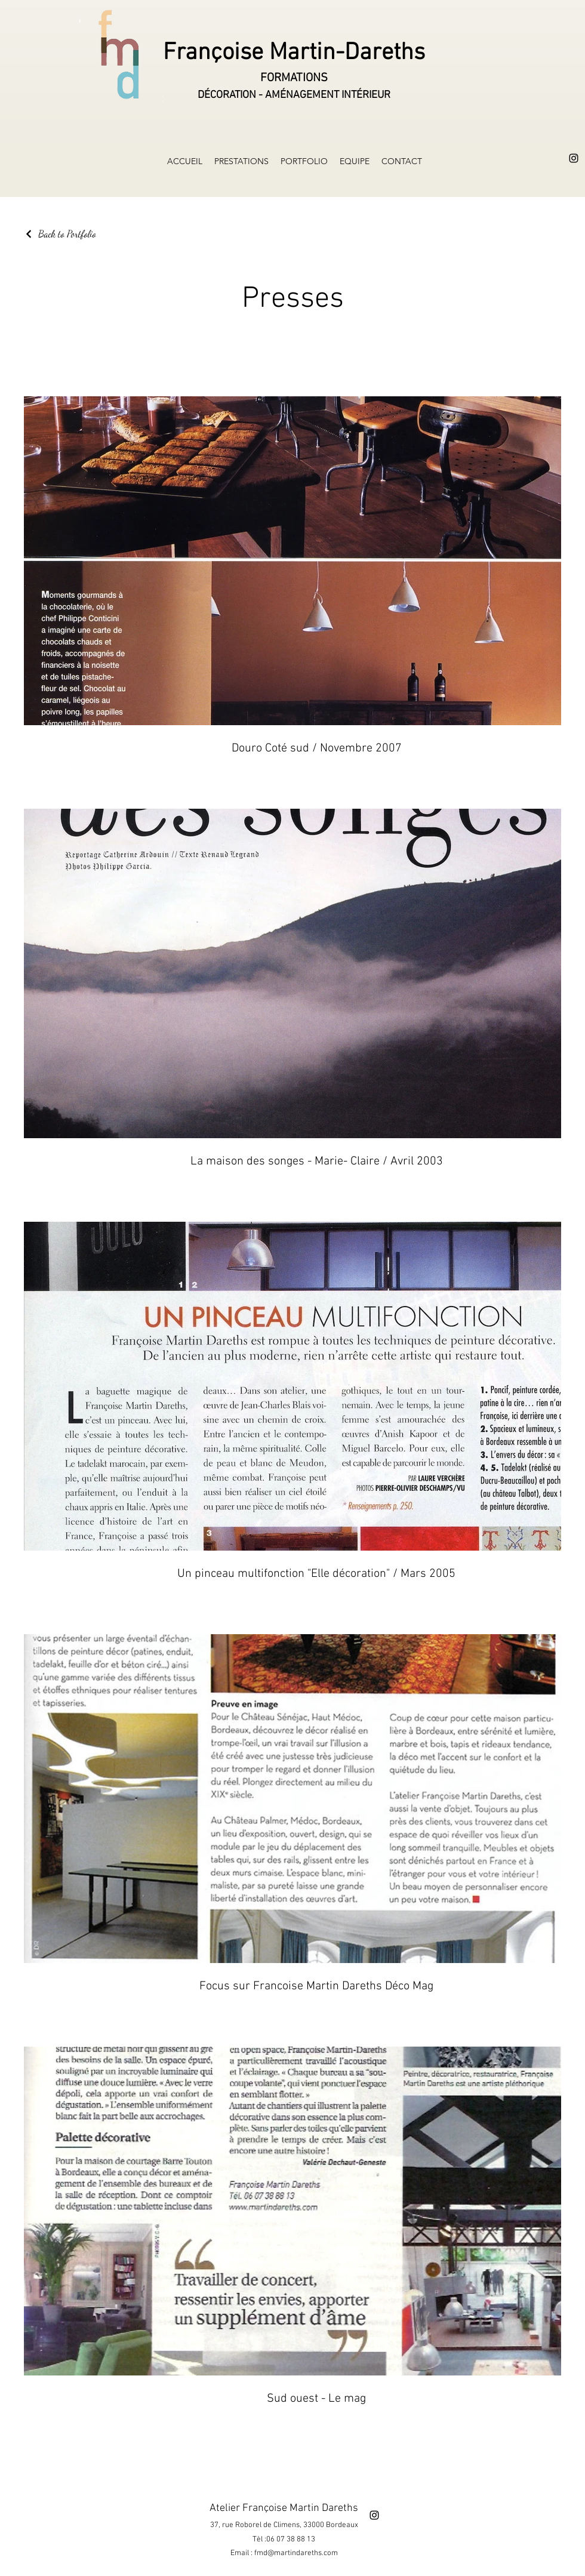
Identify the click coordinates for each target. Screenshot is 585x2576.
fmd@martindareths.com (296, 2553)
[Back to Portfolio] (60, 233)
